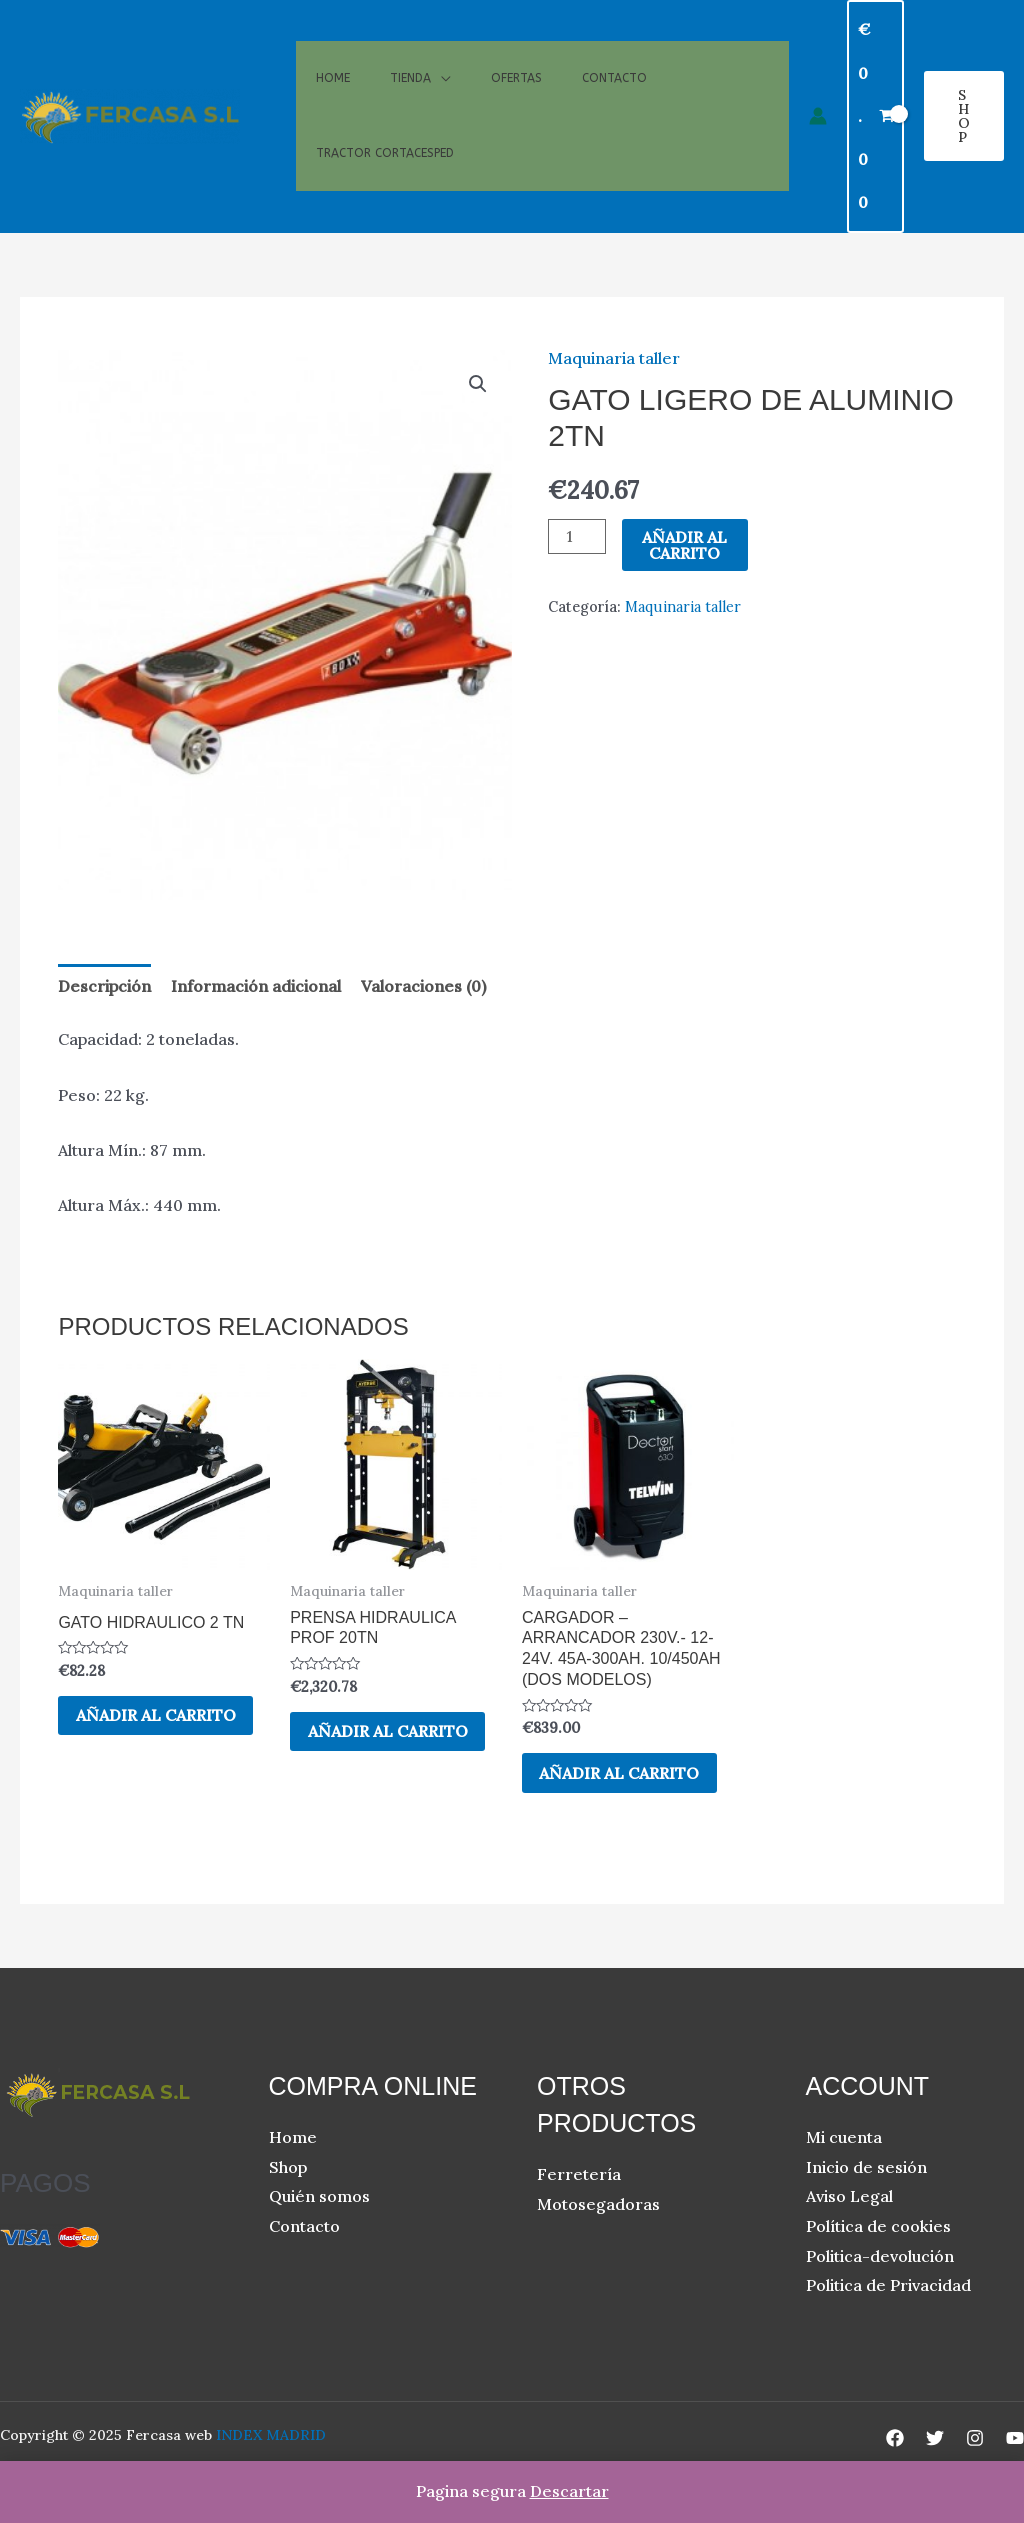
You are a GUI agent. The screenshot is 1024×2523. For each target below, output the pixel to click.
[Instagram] (975, 2439)
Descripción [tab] (104, 986)
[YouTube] (1015, 2439)
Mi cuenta (844, 2138)
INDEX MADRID (271, 2436)
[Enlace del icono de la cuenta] (818, 116)
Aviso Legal (849, 2198)
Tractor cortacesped (385, 173)
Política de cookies (878, 2227)
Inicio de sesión (866, 2168)
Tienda (410, 58)
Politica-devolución (880, 2257)
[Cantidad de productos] (577, 536)
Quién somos (319, 2198)
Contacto (614, 58)
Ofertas (516, 58)
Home (333, 58)
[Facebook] (895, 2439)
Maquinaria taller (614, 358)
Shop (288, 2168)
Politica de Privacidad (888, 2287)
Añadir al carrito (684, 545)
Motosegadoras (598, 2205)
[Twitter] (935, 2439)
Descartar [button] (569, 2491)
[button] (964, 116)
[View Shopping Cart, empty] (875, 116)
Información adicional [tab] (256, 986)
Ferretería (579, 2176)
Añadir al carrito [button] (158, 1716)
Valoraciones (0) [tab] (423, 986)
